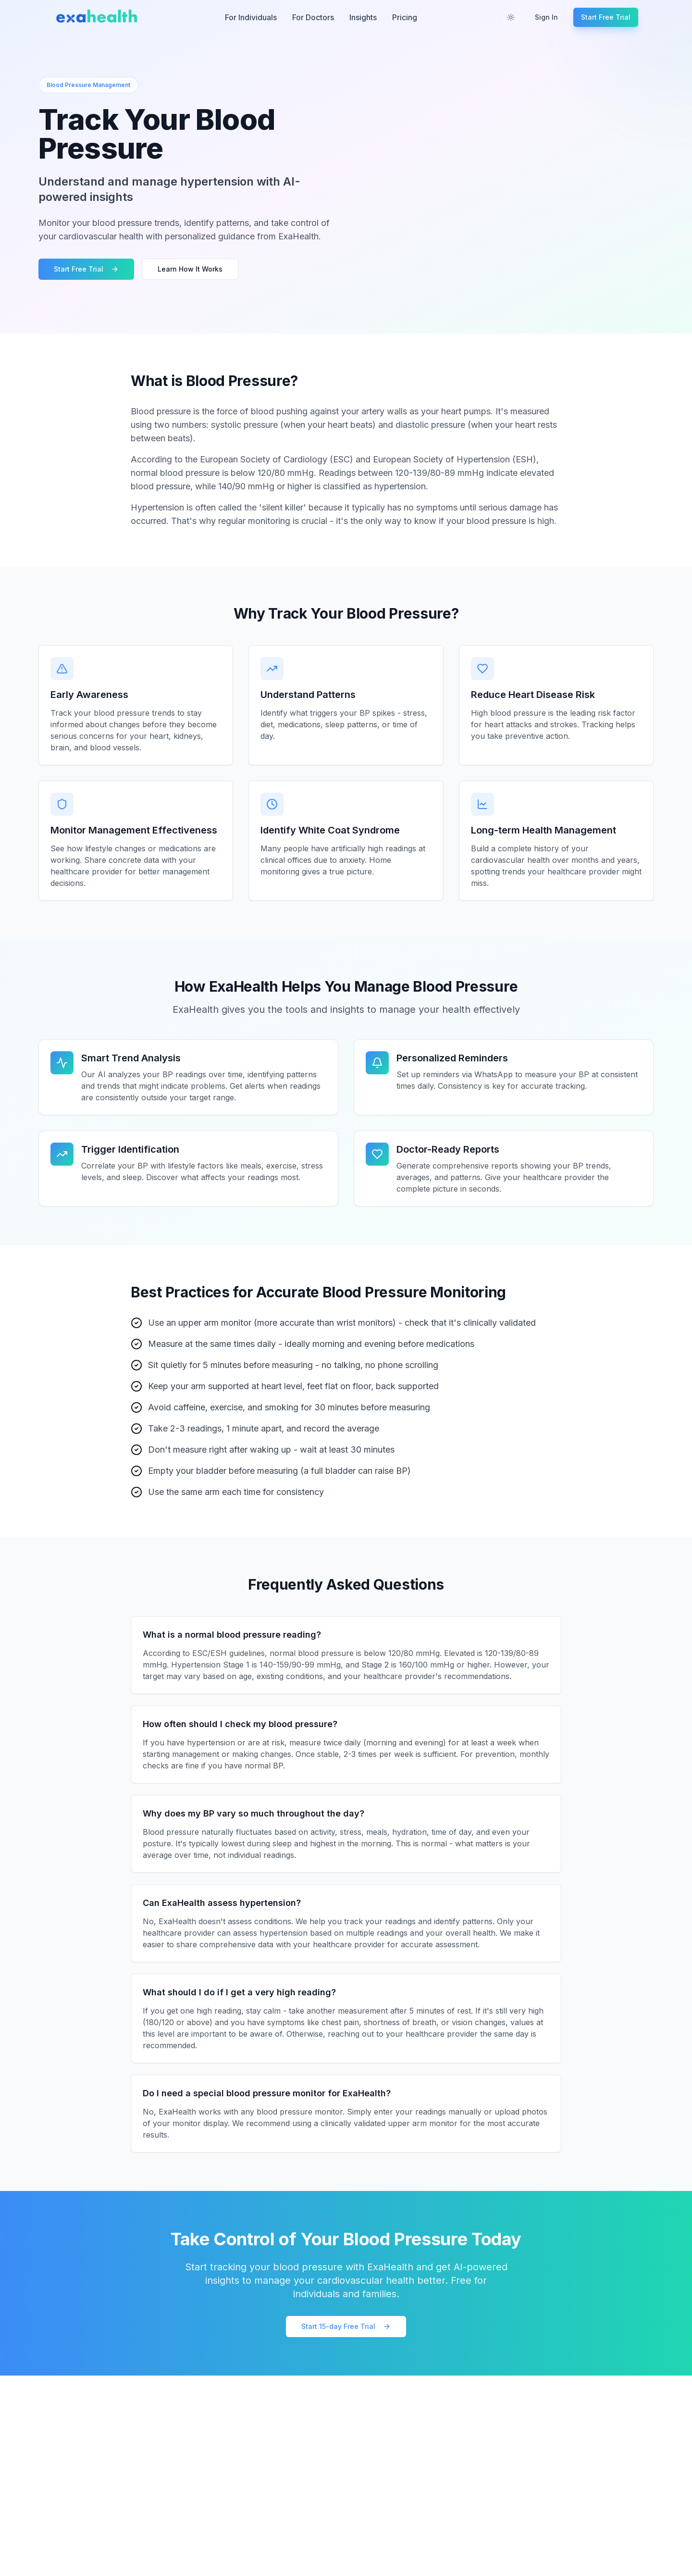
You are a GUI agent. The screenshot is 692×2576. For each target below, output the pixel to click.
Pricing (404, 17)
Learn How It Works (190, 269)
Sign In (546, 17)
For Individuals (251, 17)
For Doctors (313, 17)
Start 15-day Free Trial (346, 2326)
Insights (363, 17)
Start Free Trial (605, 17)
